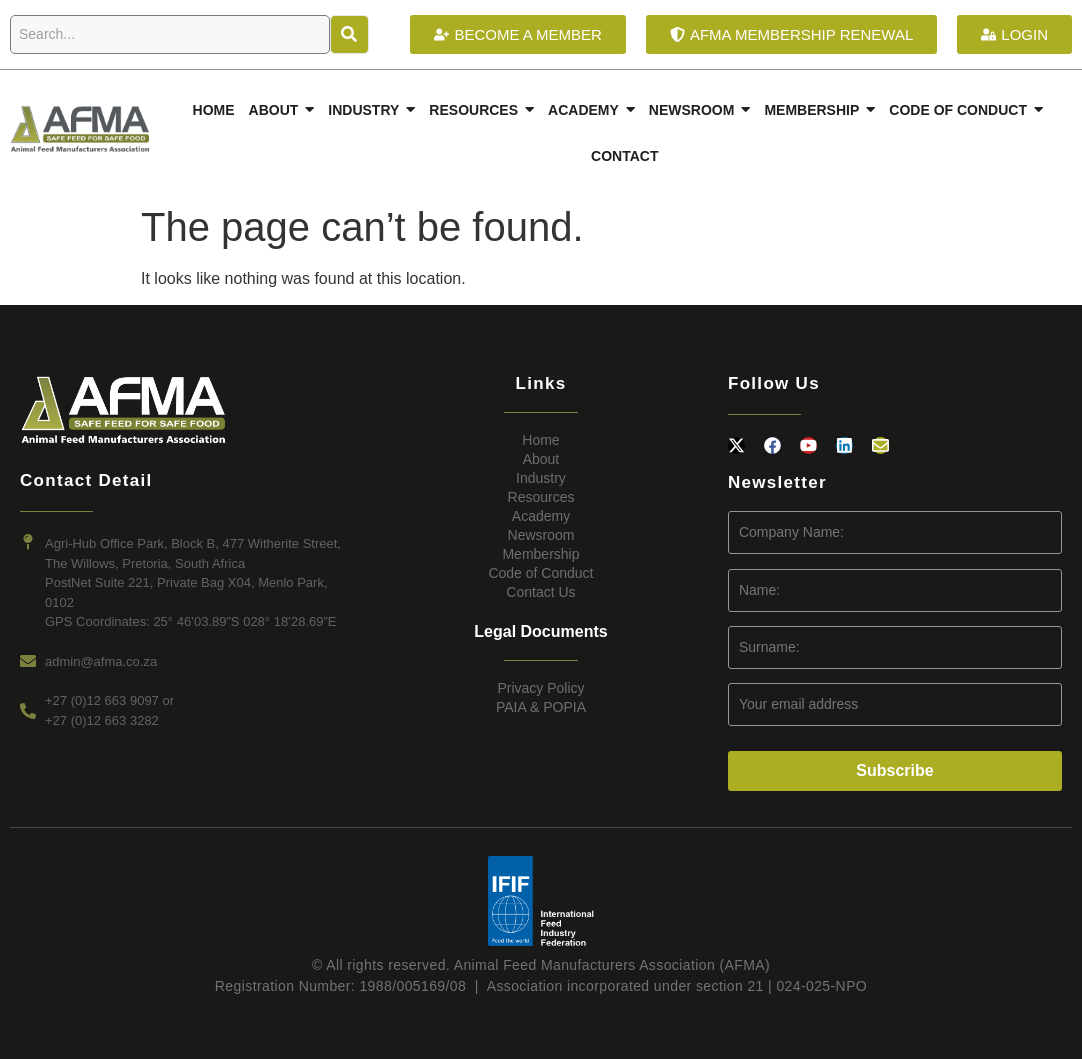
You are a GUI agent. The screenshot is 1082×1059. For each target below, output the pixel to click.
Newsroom (541, 535)
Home (540, 440)
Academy (541, 516)
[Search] (170, 34)
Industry (541, 478)
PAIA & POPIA (541, 707)
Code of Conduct (540, 573)
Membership (540, 554)
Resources (541, 497)
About (541, 459)
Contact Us (540, 592)
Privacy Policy (540, 688)
